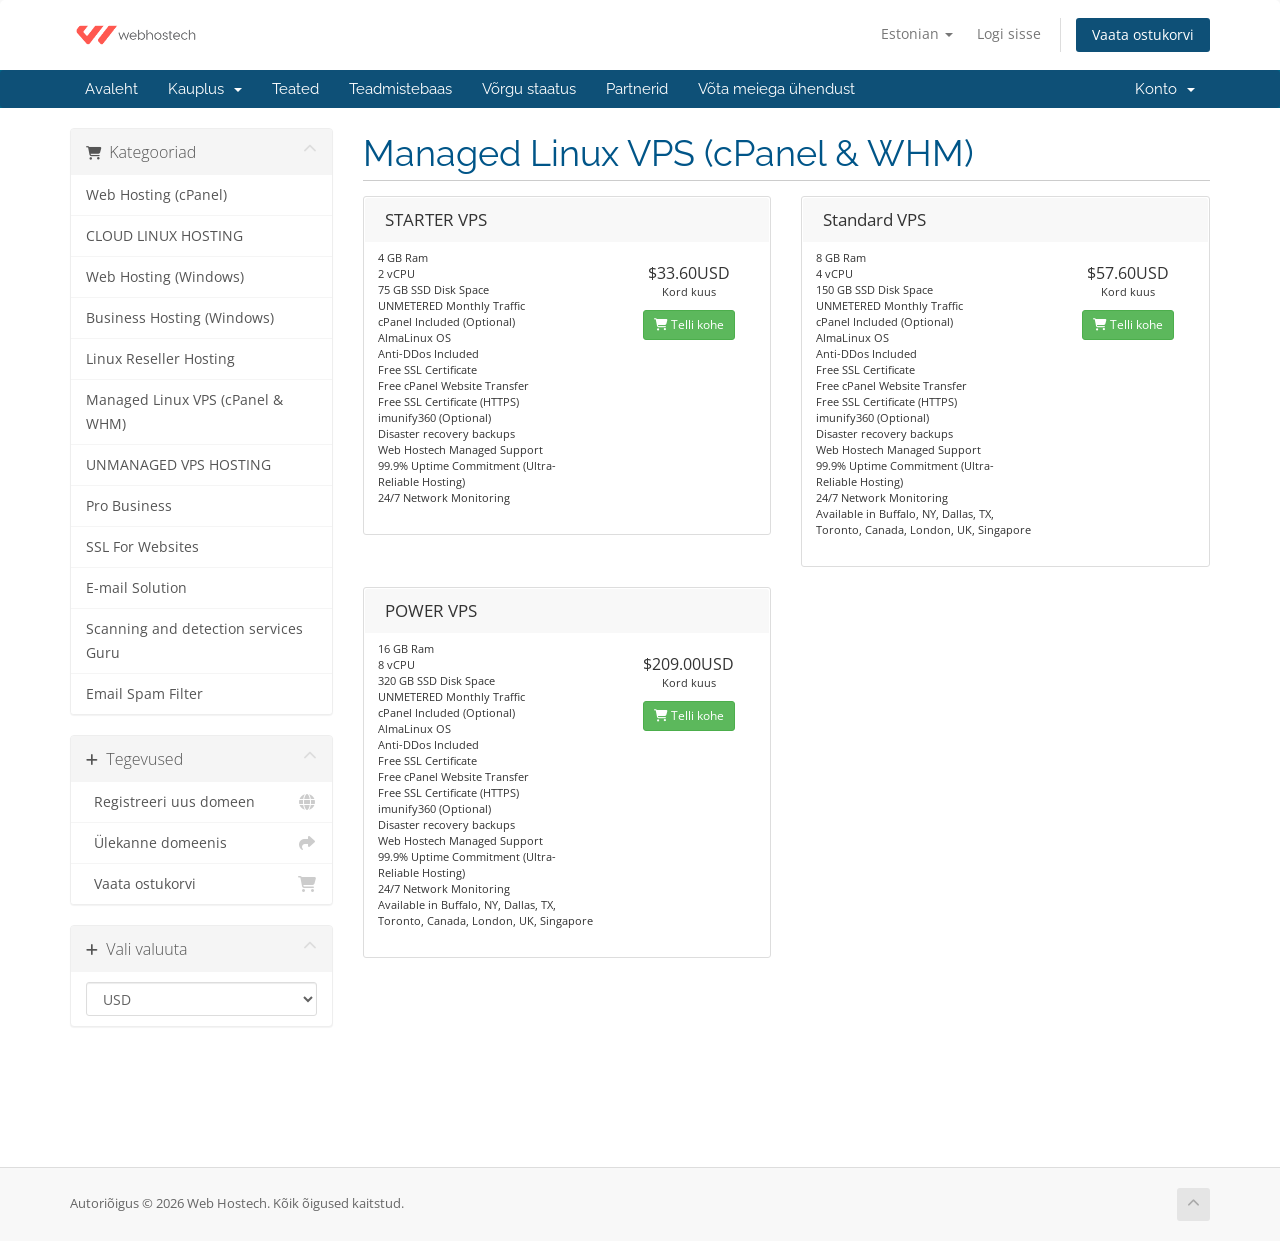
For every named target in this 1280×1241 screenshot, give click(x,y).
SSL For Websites (142, 547)
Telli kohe (689, 324)
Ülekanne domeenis (201, 843)
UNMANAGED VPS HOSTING (178, 465)
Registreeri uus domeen (201, 802)
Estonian (917, 33)
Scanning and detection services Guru (194, 641)
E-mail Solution (136, 588)
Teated (295, 89)
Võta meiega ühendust (776, 89)
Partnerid (637, 89)
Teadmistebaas (400, 89)
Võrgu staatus (529, 89)
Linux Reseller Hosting (160, 359)
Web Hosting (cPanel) (156, 195)
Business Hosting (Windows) (180, 318)
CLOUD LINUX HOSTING (164, 236)
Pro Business (129, 506)
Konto (1165, 89)
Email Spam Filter (144, 694)
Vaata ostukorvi (1143, 34)
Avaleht (111, 89)
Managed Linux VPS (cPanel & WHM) (184, 412)
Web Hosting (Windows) (165, 277)
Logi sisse (1009, 33)
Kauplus (205, 89)
